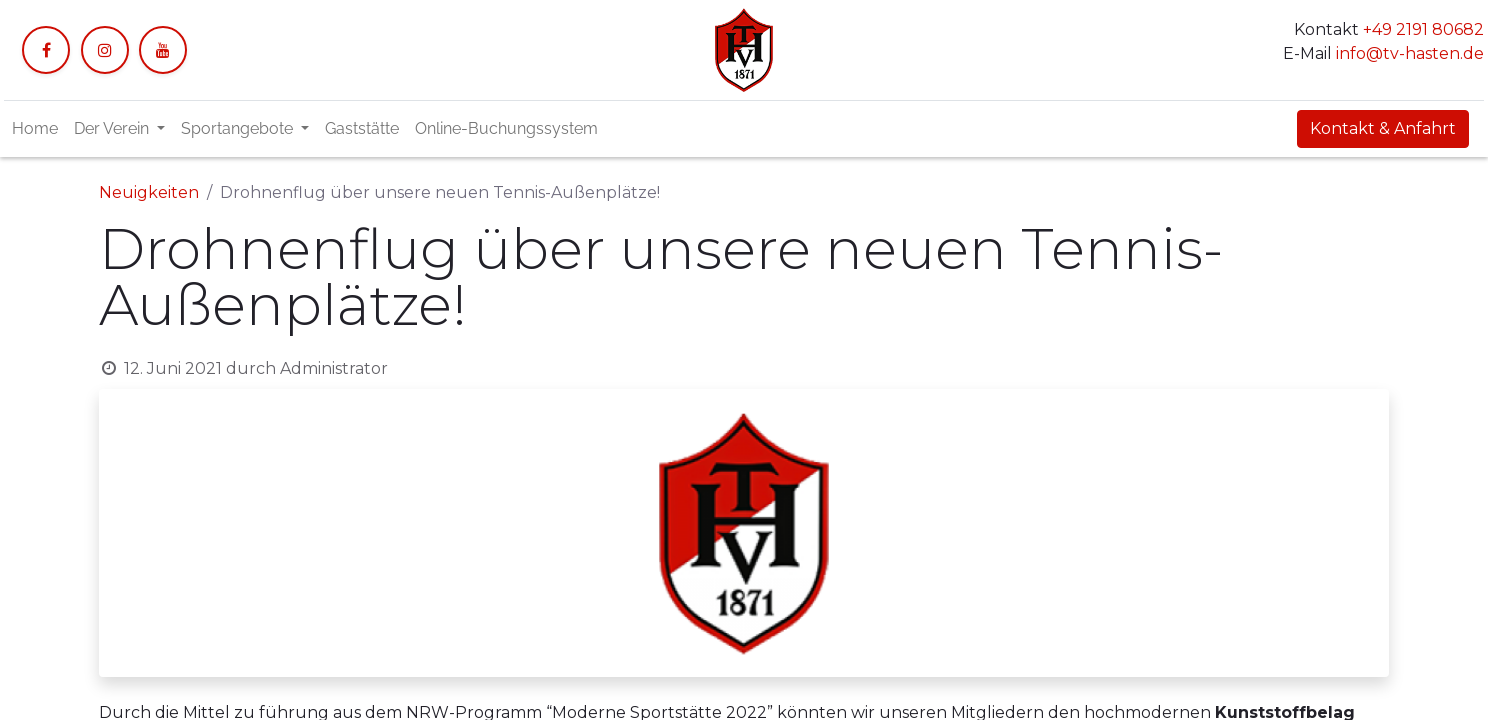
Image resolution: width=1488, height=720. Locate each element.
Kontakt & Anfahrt (1383, 128)
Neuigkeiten (149, 192)
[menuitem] (35, 129)
